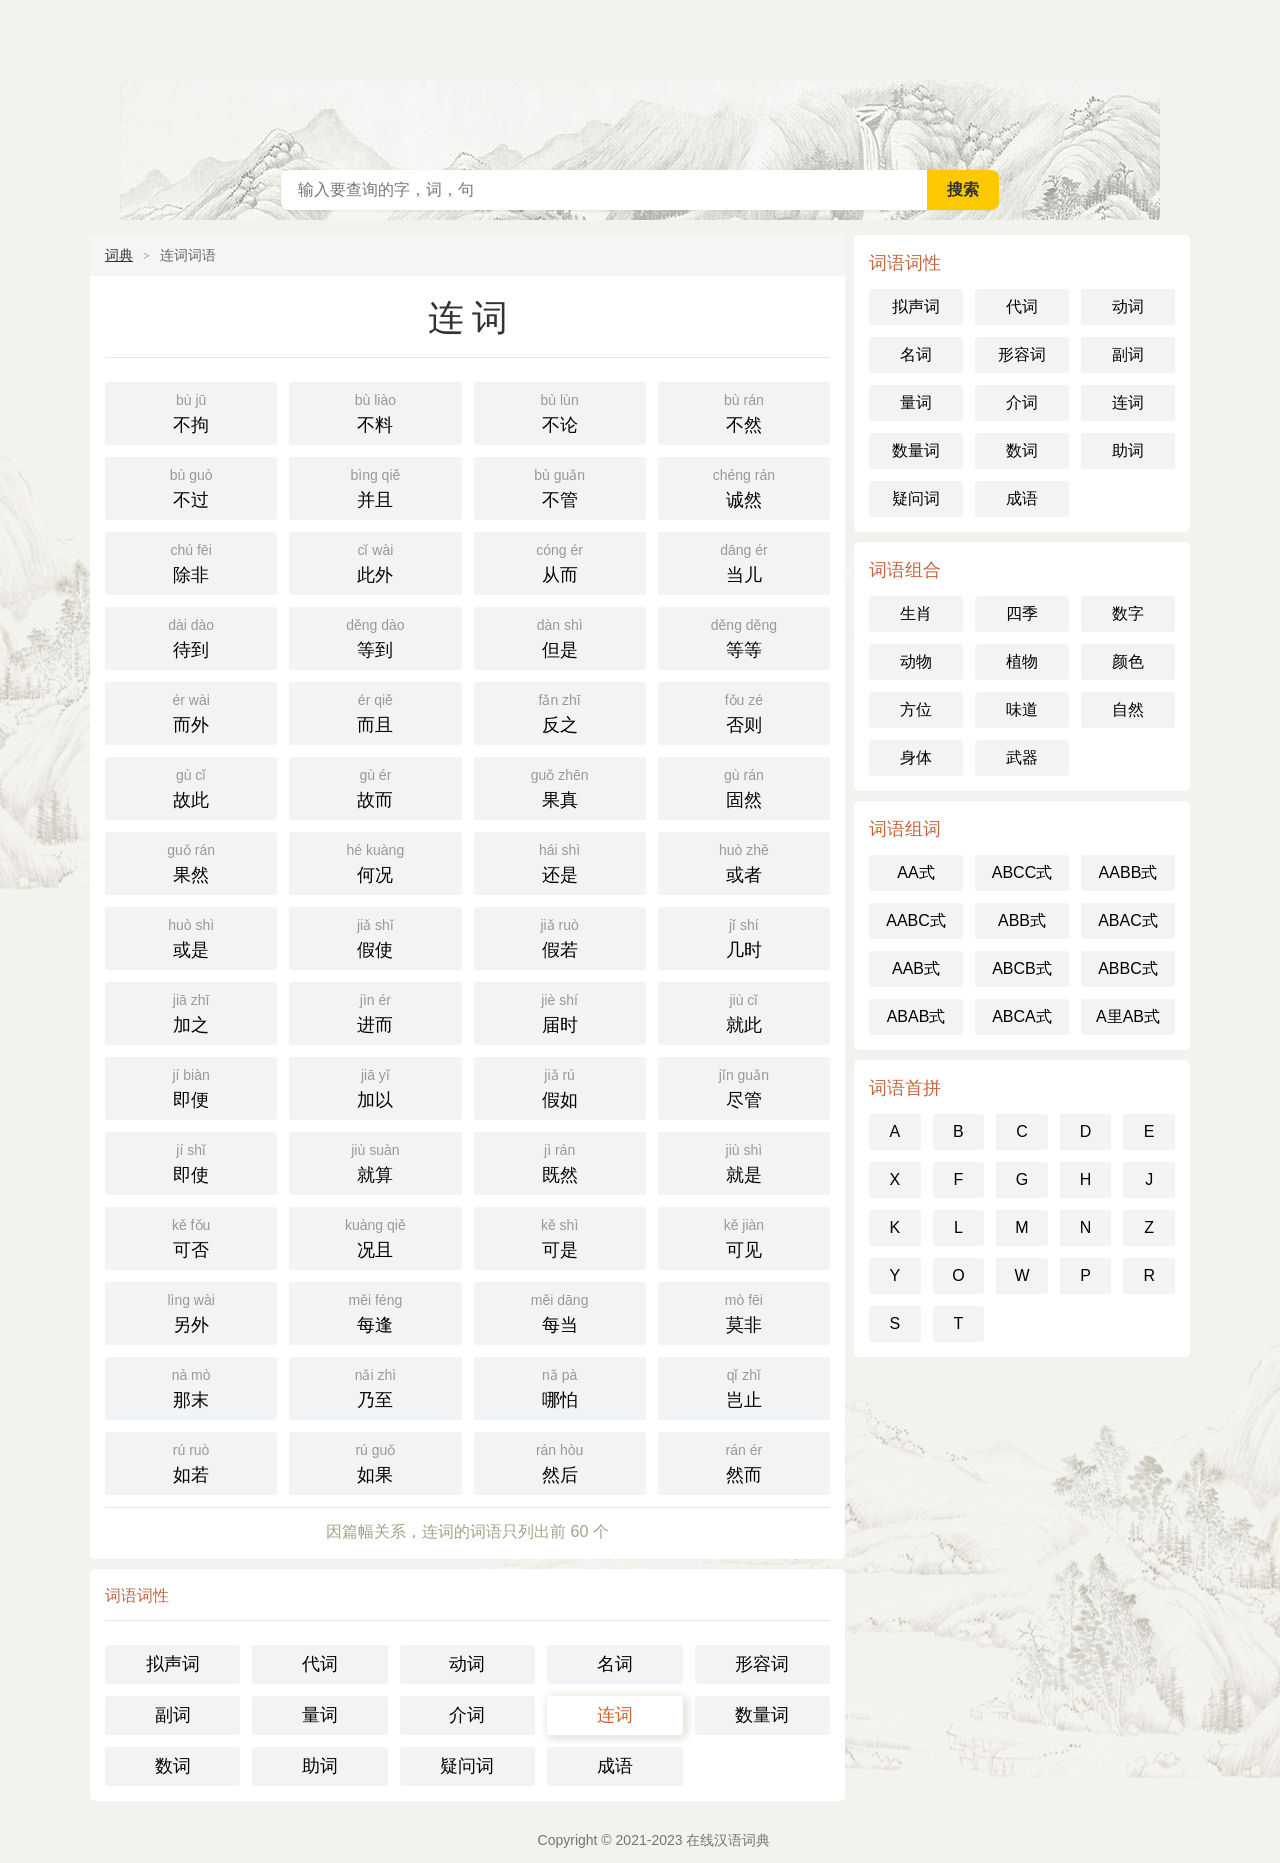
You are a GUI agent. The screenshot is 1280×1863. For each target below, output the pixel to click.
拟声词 (173, 1664)
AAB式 (916, 968)
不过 (191, 486)
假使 (375, 936)
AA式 (915, 872)
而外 (191, 711)
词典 (119, 255)
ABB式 (1022, 920)
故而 (375, 786)
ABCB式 (1022, 968)
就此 (744, 1011)
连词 (615, 1715)
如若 (191, 1461)
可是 (560, 1236)
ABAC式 (1128, 920)
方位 (916, 709)
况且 (375, 1236)
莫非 (744, 1311)
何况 (375, 861)
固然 (744, 786)
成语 (615, 1766)
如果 (375, 1461)
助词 (320, 1766)
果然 (191, 861)
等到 (375, 636)
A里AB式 (1128, 1016)
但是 (560, 636)
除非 (191, 561)
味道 (1022, 709)
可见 (744, 1236)
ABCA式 (1022, 1016)
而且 (375, 711)
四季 (1022, 613)
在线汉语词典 (640, 80)
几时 (744, 936)
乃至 (375, 1386)
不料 (375, 411)
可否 (191, 1236)
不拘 (191, 411)
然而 (744, 1461)
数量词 (762, 1715)
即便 (191, 1086)
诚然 (744, 486)
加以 (375, 1086)
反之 (560, 711)
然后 (560, 1461)
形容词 (762, 1664)
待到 (191, 636)
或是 (191, 936)
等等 (744, 636)
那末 (191, 1386)
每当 (560, 1311)
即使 (191, 1161)
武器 (1022, 757)
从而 (560, 561)
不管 (560, 486)
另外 (191, 1311)
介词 (467, 1715)
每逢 (375, 1311)
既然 (560, 1161)
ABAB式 (916, 1016)
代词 (320, 1664)
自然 (1128, 709)
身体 (916, 757)
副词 (173, 1715)
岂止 (744, 1386)
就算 (375, 1161)
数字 (1128, 613)
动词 (467, 1664)
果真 (560, 786)
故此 (191, 786)
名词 (615, 1664)
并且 (375, 486)
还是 (560, 861)
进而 (375, 1011)
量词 (320, 1715)
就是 (744, 1161)
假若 (560, 936)
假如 (560, 1086)
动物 (916, 661)
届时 (560, 1011)
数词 (173, 1766)
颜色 (1128, 661)
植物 (1022, 661)
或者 (744, 861)
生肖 (916, 613)
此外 (375, 561)
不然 (744, 411)
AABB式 (1128, 872)
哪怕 (560, 1386)
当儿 (744, 561)
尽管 (744, 1086)
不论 (560, 411)
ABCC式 (1022, 872)
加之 (191, 1011)
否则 (744, 711)
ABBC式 (1128, 968)
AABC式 (916, 920)
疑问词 (467, 1766)
